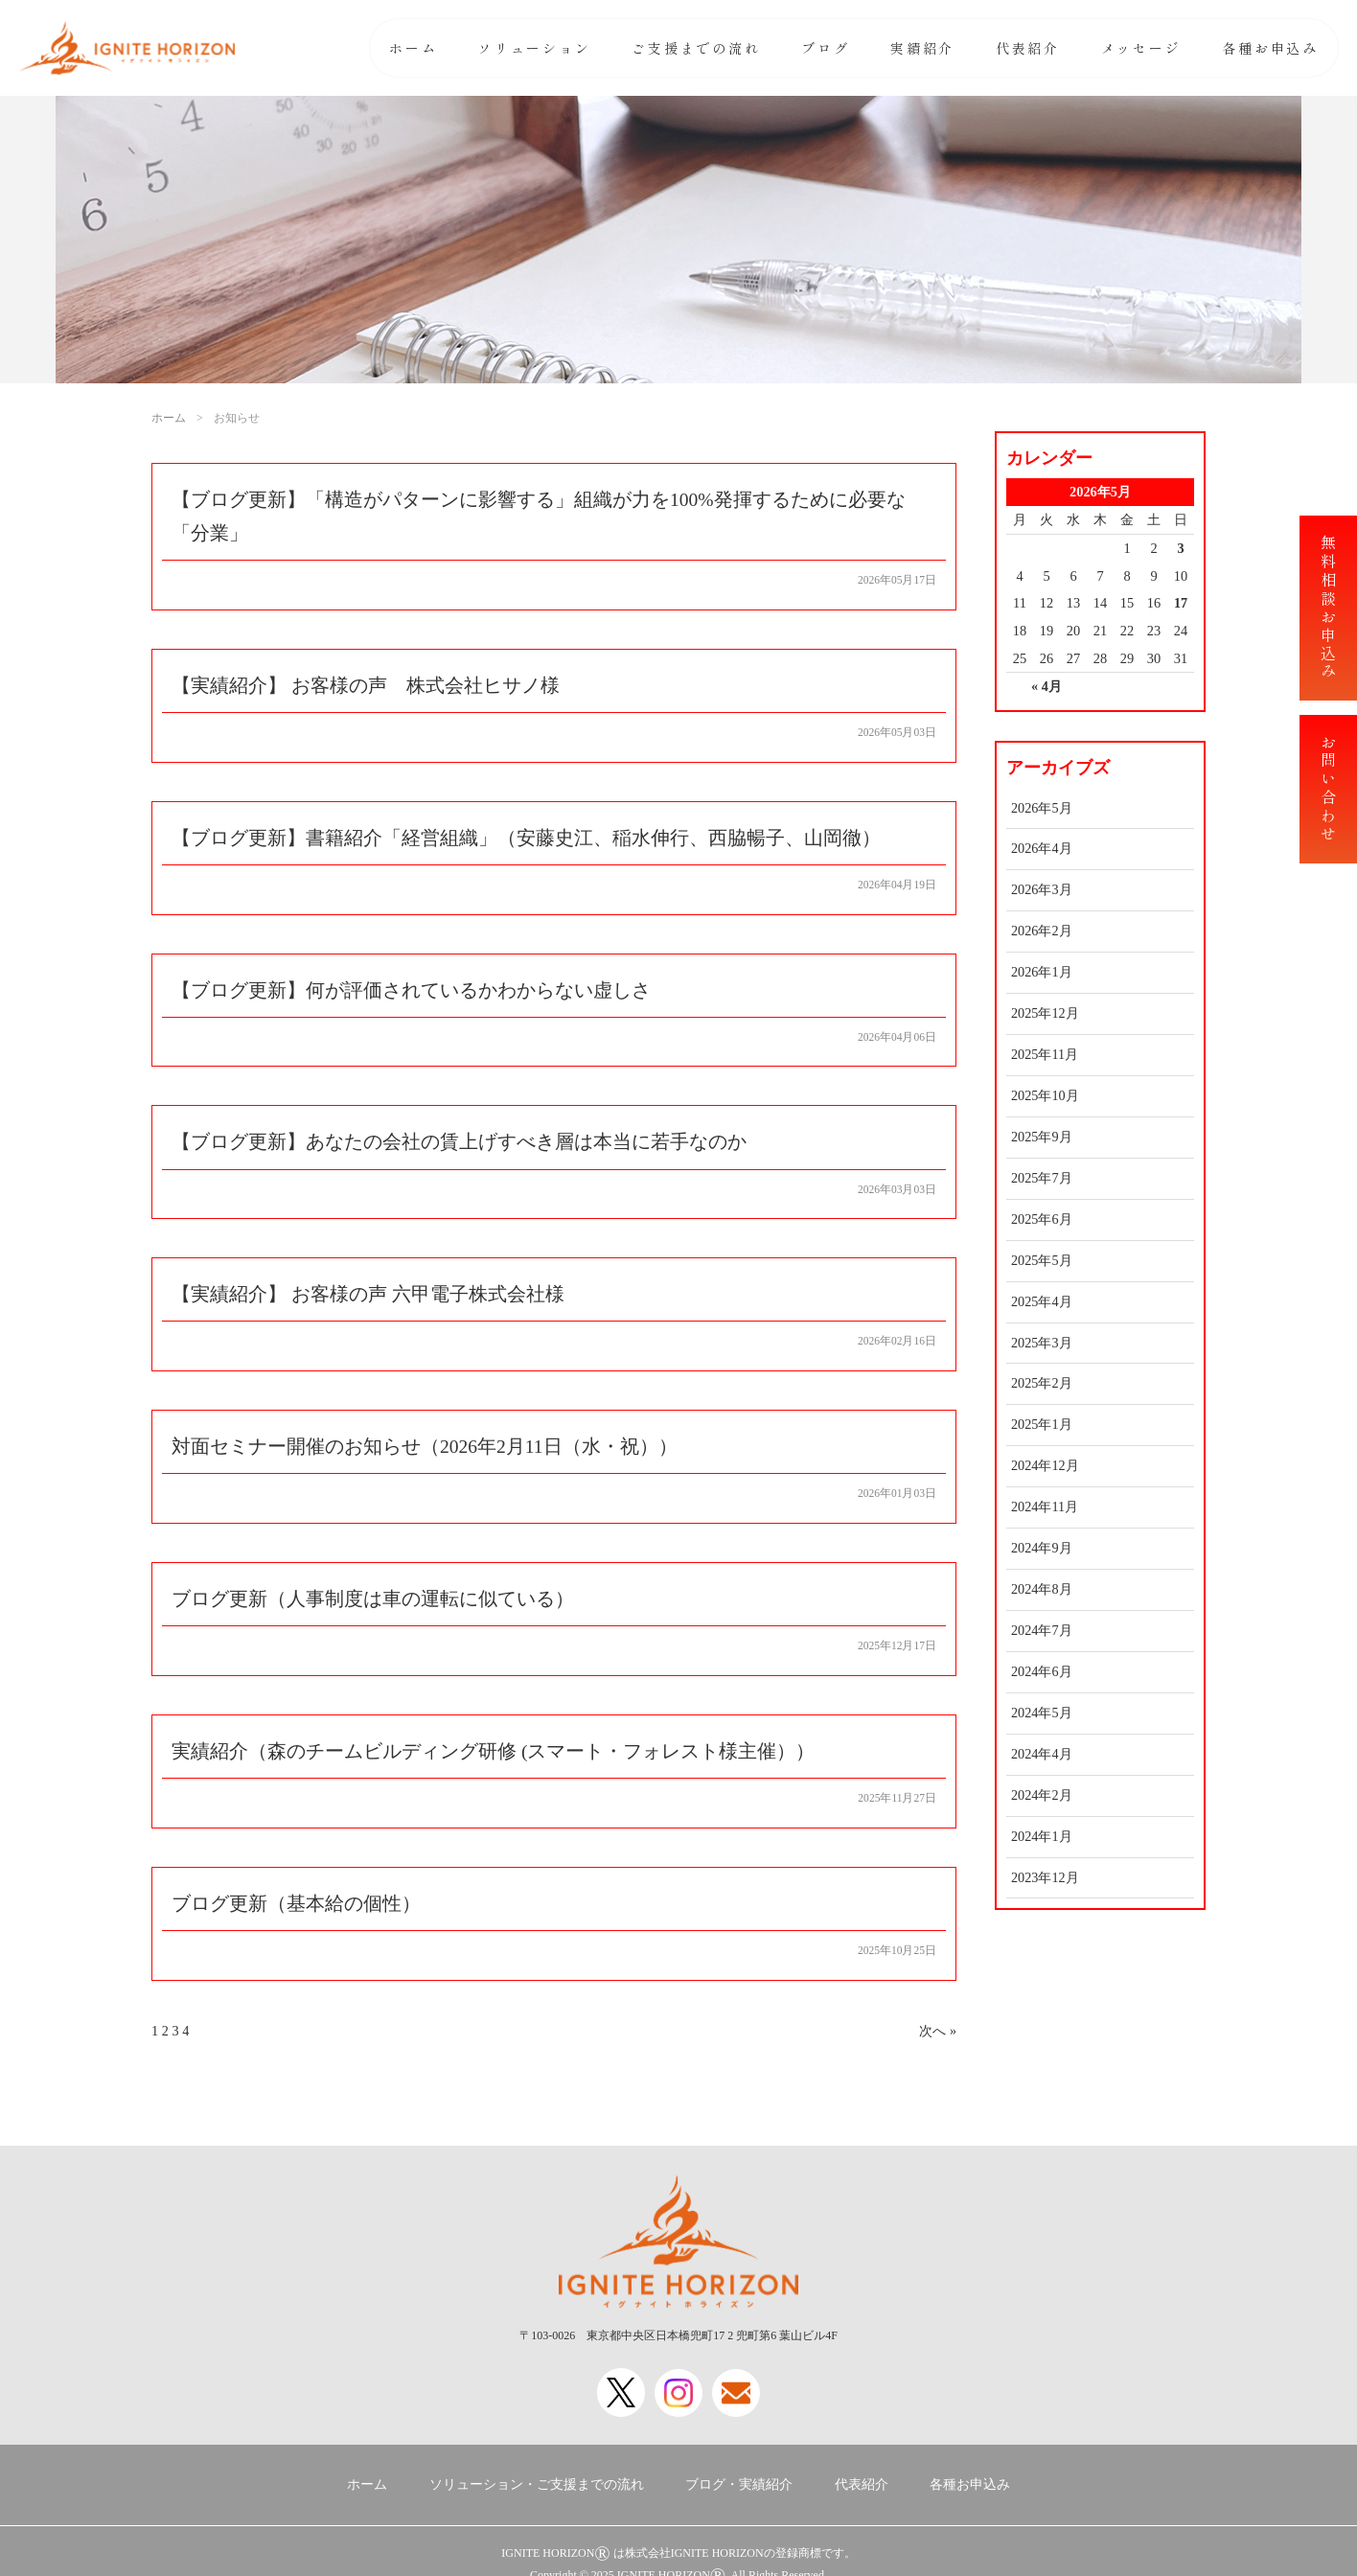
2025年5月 (1041, 1260)
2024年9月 (1041, 1547)
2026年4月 (1041, 848)
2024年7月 (1041, 1630)
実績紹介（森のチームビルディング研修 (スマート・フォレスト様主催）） (494, 1758)
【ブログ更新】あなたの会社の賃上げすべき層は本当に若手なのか (459, 1146)
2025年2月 (1041, 1383)
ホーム (413, 48)
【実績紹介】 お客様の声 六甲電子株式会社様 (368, 1299)
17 (1180, 602)
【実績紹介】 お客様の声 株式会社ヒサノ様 (366, 687)
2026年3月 (1041, 889)
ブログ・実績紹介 (739, 2484)
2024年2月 (1041, 1795)
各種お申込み (1270, 48)
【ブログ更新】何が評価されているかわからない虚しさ (411, 992)
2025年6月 (1041, 1219)
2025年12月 (1045, 1013)
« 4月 (1046, 686)
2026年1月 (1041, 971)
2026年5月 (1041, 808)
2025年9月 (1041, 1136)
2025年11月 (1045, 1054)
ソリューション (534, 48)
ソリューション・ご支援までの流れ (536, 2484)
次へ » (937, 2038)
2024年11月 (1045, 1506)
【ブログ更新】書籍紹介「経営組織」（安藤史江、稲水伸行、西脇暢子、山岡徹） (526, 839)
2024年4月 (1041, 1753)
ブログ (825, 48)
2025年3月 (1041, 1342)
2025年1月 (1041, 1424)
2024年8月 (1041, 1589)
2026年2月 (1041, 930)
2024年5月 (1041, 1712)
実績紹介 (922, 48)
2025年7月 (1041, 1177)
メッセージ (1141, 48)
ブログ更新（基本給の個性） (296, 1910)
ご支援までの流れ (696, 48)
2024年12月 (1045, 1465)
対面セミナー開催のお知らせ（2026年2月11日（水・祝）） (425, 1451)
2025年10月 (1045, 1095)
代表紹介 (1028, 48)
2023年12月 (1045, 1877)
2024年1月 (1041, 1836)
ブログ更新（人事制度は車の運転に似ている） (373, 1605)
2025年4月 (1041, 1301)
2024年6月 (1041, 1671)
